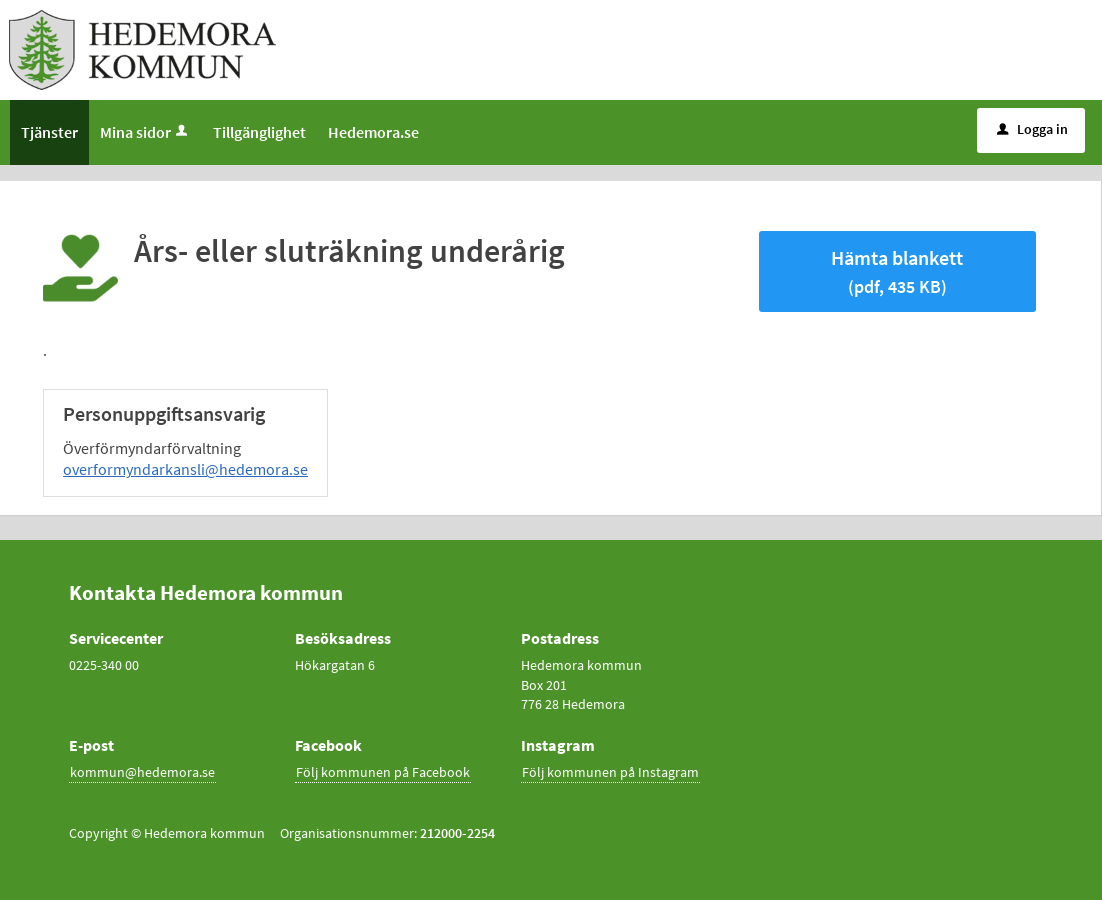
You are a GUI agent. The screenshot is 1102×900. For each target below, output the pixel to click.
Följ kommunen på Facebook (383, 772)
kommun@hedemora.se (142, 772)
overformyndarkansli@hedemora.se (185, 469)
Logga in (1032, 129)
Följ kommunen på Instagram (610, 772)
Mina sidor (145, 132)
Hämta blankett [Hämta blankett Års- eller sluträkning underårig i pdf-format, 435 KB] (897, 271)
